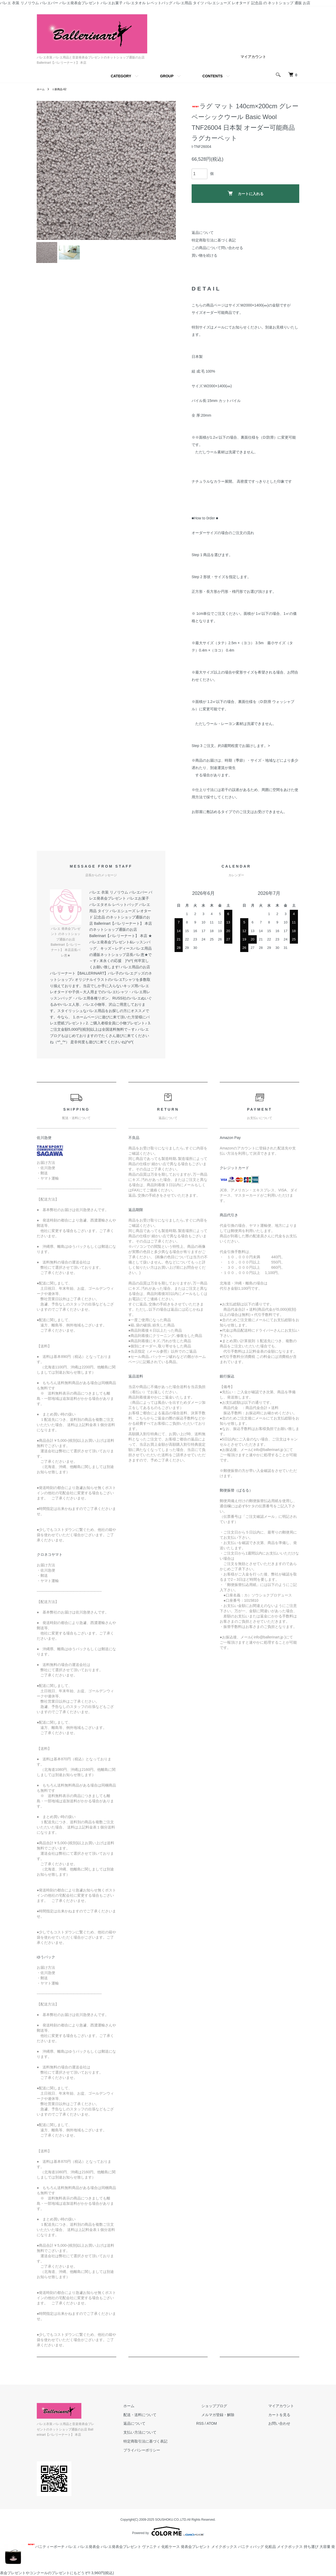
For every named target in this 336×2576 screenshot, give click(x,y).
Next (168, 170)
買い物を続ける (204, 255)
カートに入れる (246, 193)
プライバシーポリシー (167, 2455)
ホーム (41, 89)
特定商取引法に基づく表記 (214, 240)
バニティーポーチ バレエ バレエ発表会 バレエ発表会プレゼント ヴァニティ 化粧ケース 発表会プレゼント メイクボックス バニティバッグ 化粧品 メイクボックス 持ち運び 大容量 (165, 2546)
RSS (220, 2429)
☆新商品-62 (62, 89)
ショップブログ (230, 2411)
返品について (203, 232)
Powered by (168, 2531)
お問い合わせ (285, 2429)
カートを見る (285, 2420)
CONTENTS (212, 76)
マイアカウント (253, 57)
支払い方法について (165, 2437)
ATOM (232, 2429)
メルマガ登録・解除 (233, 2420)
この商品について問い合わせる (217, 248)
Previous (45, 170)
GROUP (167, 76)
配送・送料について (165, 2420)
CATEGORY (121, 76)
